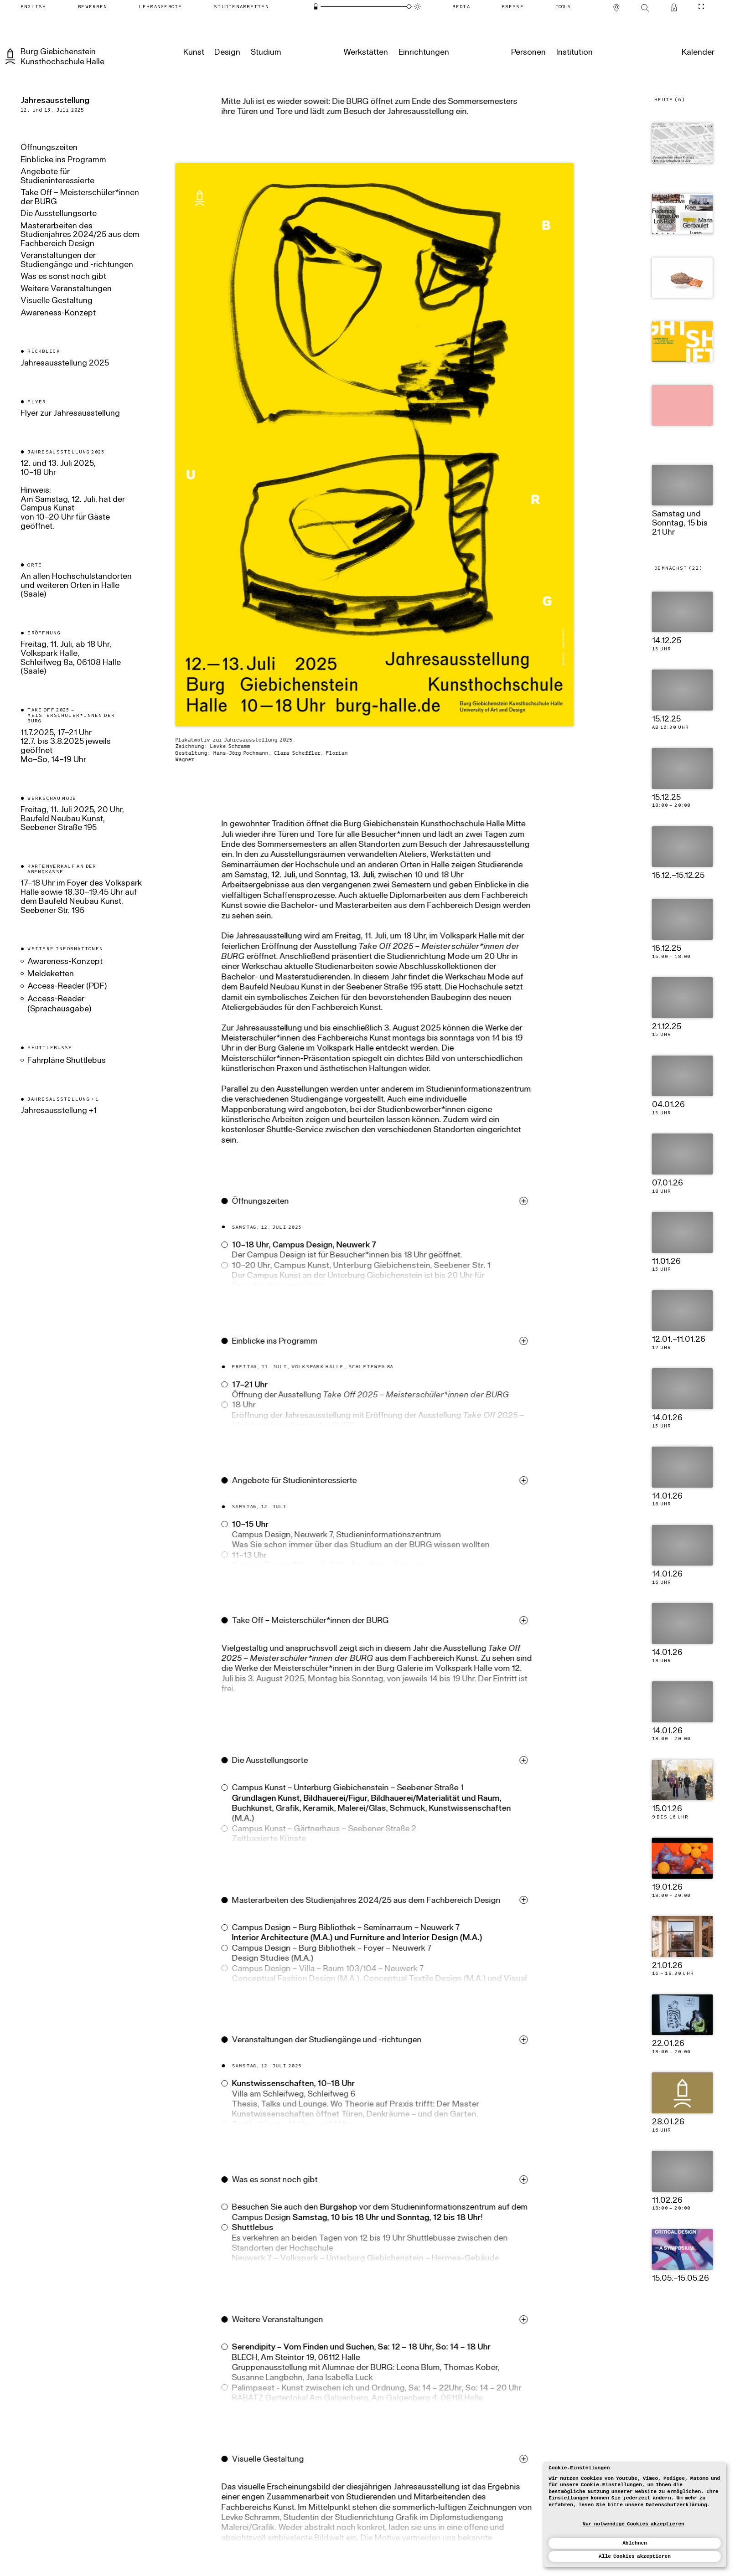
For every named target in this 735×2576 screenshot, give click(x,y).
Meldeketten (50, 974)
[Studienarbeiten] (241, 6)
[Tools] (563, 6)
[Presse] (513, 6)
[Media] (461, 6)
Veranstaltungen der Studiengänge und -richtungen (77, 260)
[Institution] (574, 53)
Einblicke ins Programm (63, 160)
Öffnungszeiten (49, 148)
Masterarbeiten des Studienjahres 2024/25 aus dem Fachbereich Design (80, 235)
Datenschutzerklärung (676, 2505)
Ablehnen (634, 2543)
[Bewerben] (92, 6)
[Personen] (528, 53)
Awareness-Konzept (58, 313)
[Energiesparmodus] (316, 6)
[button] (390, 1255)
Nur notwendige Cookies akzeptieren (633, 2524)
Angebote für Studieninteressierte (57, 176)
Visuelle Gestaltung (57, 301)
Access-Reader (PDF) (67, 987)
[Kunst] (193, 53)
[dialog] (634, 2514)
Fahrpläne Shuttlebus (66, 1061)
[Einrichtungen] (423, 53)
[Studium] (265, 53)
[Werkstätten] (365, 53)
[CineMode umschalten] (701, 6)
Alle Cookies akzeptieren (635, 2556)
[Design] (227, 53)
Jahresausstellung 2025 (65, 364)
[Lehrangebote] (160, 6)
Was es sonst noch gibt (63, 277)
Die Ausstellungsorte (59, 214)
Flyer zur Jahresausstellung (71, 414)
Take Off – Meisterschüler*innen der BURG (80, 197)
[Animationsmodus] (417, 6)
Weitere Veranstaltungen (66, 289)
